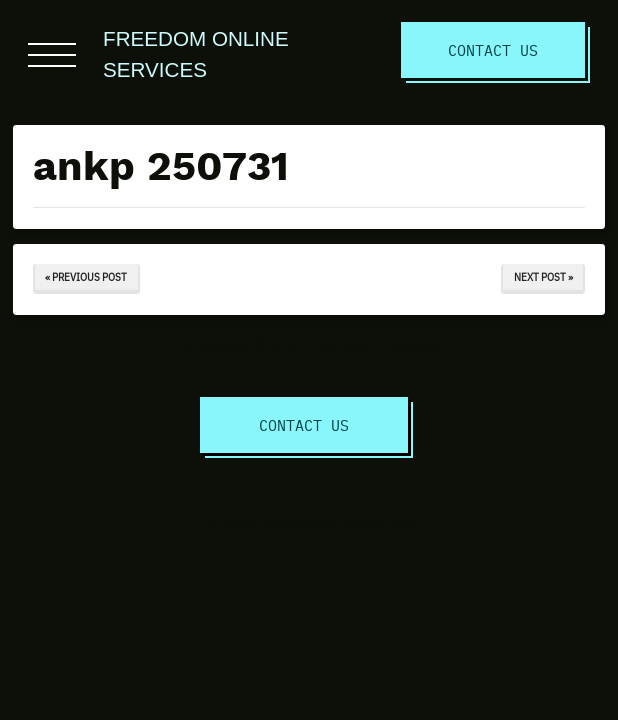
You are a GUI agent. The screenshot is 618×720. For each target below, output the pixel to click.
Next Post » (543, 276)
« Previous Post (86, 276)
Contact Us (493, 49)
